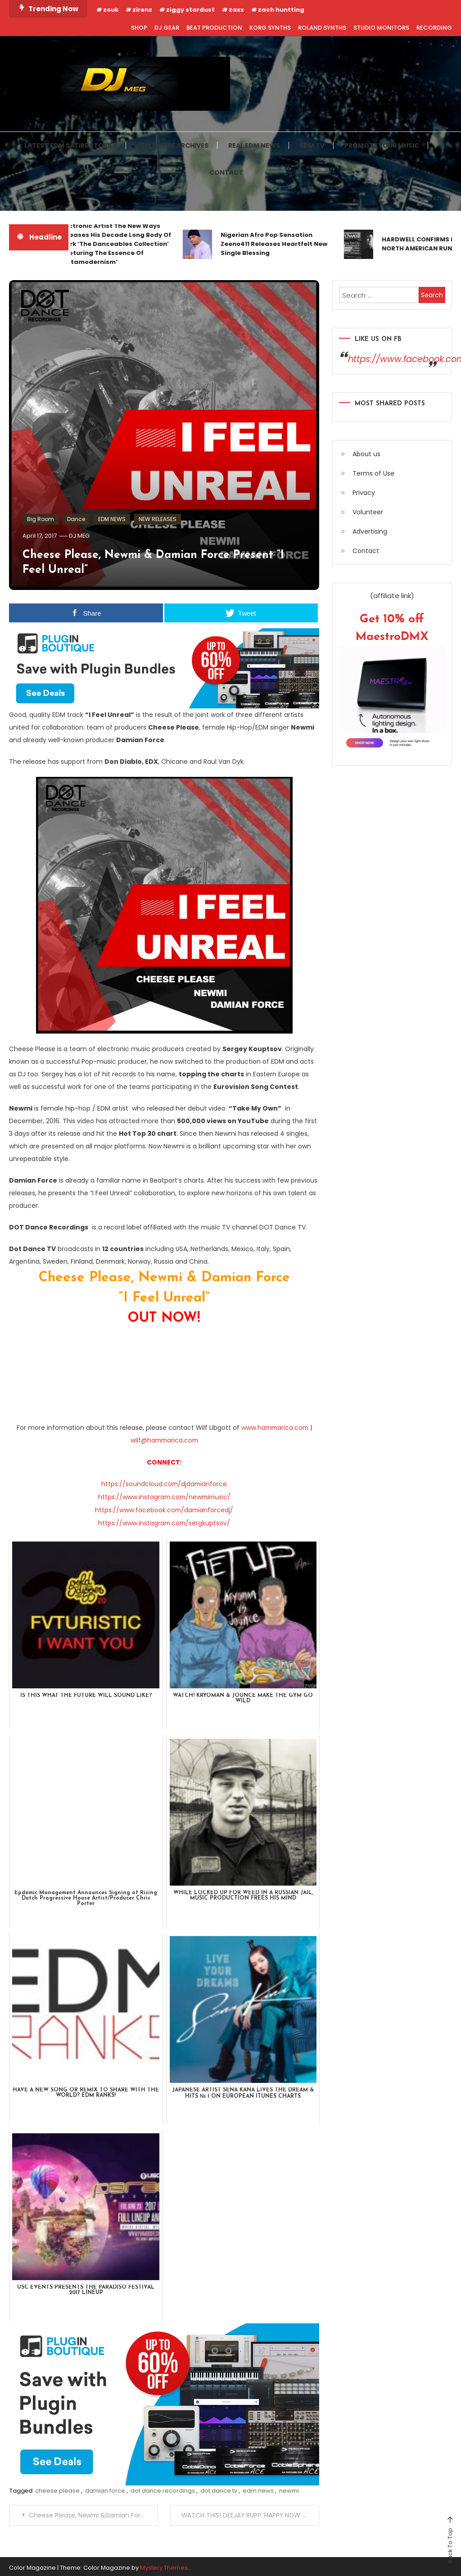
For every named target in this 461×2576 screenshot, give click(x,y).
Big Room (40, 519)
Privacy (364, 492)
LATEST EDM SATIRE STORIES (70, 145)
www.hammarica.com (275, 1427)
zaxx (236, 9)
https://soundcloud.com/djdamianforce (164, 1483)
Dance (76, 519)
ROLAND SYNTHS (322, 27)
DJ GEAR (166, 27)
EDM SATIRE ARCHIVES (172, 145)
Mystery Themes (164, 2565)
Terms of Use (373, 472)
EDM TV (312, 145)
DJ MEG (79, 535)
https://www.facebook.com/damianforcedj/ (164, 1508)
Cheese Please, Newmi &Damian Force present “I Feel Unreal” (93, 2512)
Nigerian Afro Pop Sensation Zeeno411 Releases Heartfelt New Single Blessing (277, 244)
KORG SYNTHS (270, 27)
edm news (258, 2488)
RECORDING (434, 27)
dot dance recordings (163, 2488)
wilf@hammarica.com (164, 1440)
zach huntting (281, 9)
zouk (110, 9)
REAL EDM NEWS (254, 145)
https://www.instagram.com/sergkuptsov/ (164, 1521)
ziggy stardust (190, 9)
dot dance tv (218, 2488)
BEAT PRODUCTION (214, 27)
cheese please (57, 2488)
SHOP (139, 27)
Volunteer (368, 511)
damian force (105, 2488)
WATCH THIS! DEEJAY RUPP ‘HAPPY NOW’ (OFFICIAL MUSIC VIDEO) (250, 2512)
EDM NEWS (112, 519)
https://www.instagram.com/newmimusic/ (164, 1496)
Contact (366, 550)
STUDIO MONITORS (381, 27)
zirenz (142, 9)
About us (366, 453)
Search (434, 198)
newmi (289, 2488)
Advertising (370, 530)
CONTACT (226, 172)
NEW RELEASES (157, 519)
